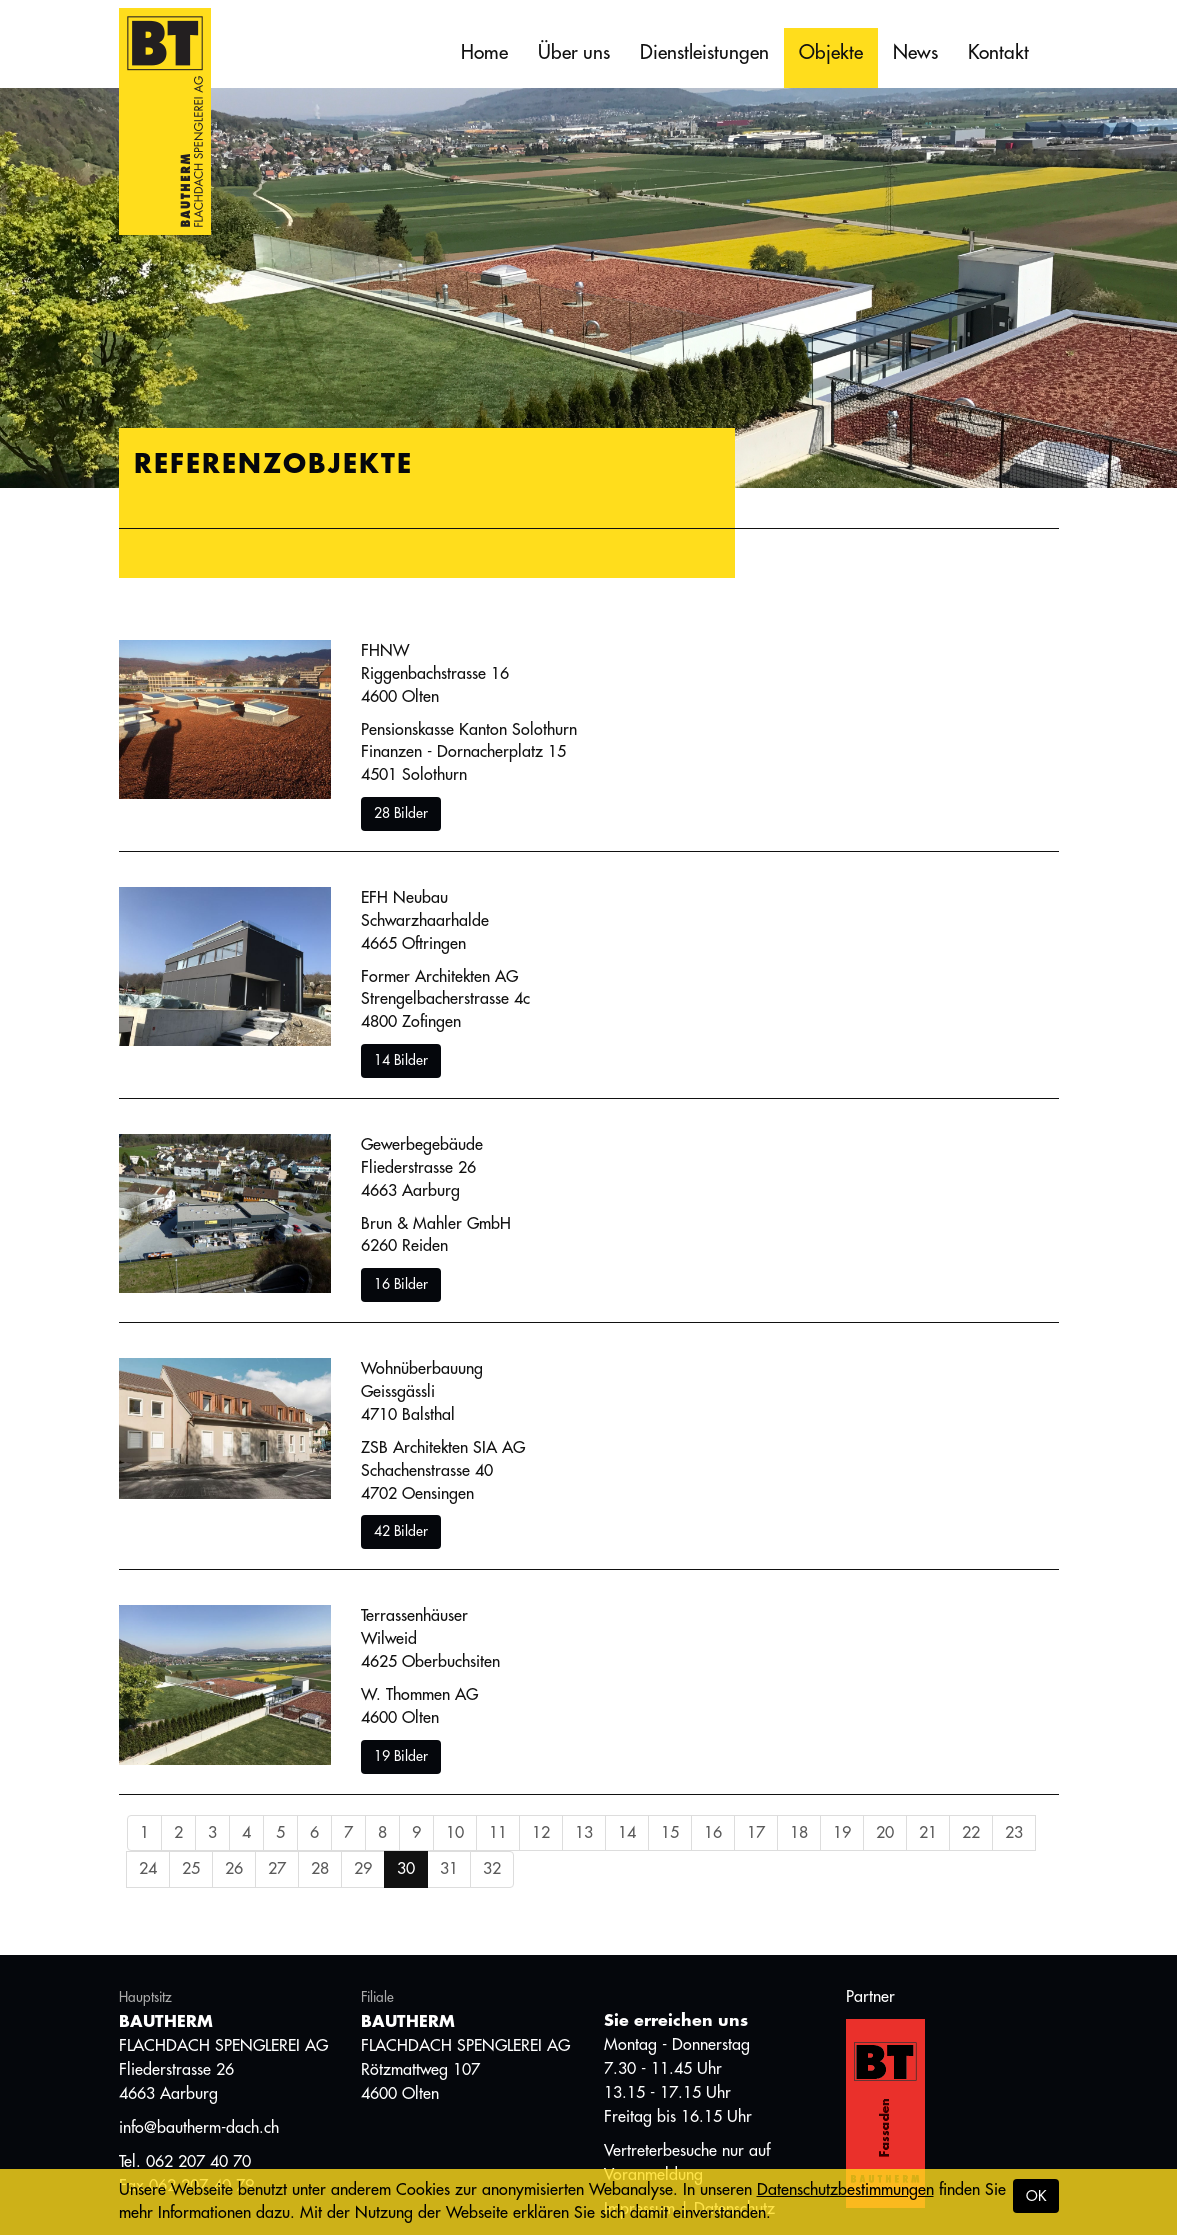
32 (492, 1869)
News (915, 52)
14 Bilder (401, 1060)
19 (842, 1833)
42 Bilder (401, 1531)
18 (799, 1833)
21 (928, 1833)
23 (1014, 1833)
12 (541, 1833)
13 (584, 1833)
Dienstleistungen (704, 52)
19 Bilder (401, 1756)
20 (885, 1833)
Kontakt (998, 52)
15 (670, 1833)
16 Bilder (401, 1284)
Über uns (574, 52)
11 (498, 1833)
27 (277, 1869)
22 (971, 1833)
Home (484, 52)
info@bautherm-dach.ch (199, 2128)
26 (234, 1869)
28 (320, 1869)
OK (1036, 2196)
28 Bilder (401, 813)
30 (406, 1869)
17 (756, 1833)
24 (148, 1869)
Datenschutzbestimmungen (845, 2190)
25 (191, 1869)
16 (713, 1833)
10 (455, 1833)
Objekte (831, 52)
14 (627, 1833)
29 (363, 1869)
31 (449, 1869)
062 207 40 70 (198, 2162)
